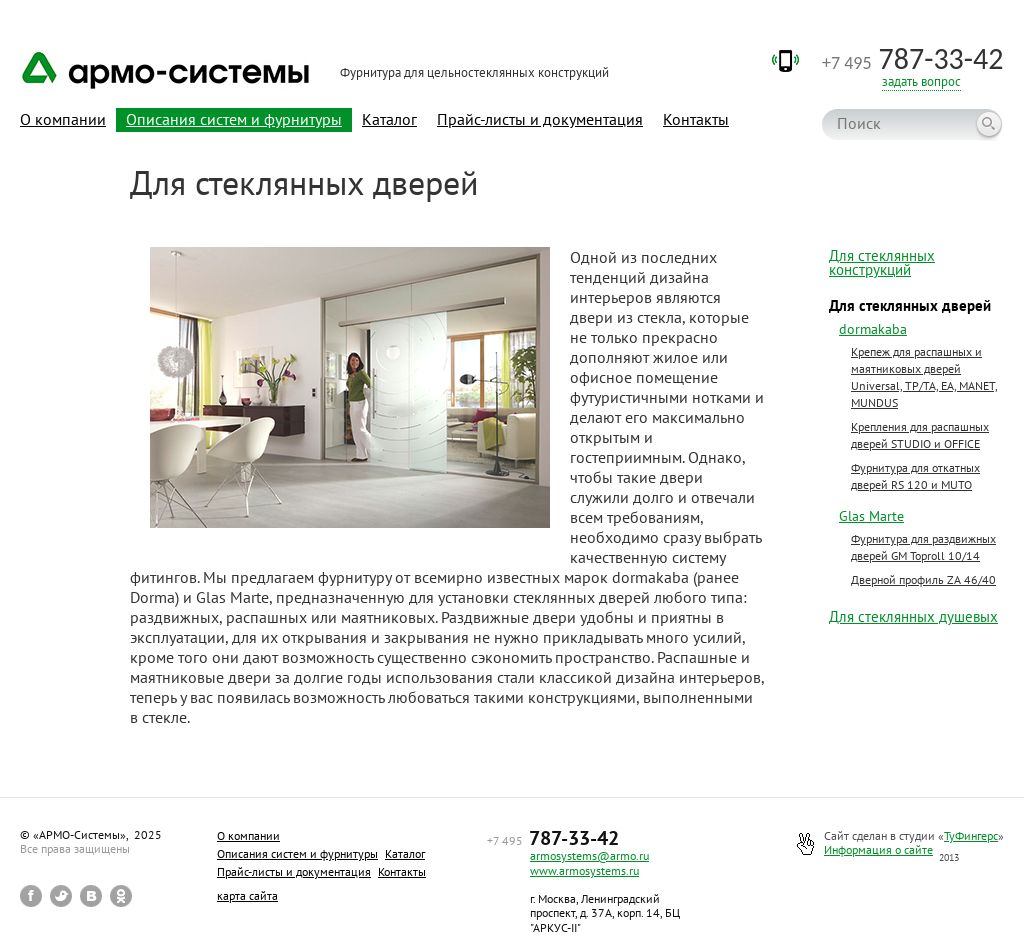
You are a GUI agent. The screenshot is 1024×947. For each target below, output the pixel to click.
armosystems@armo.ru (589, 855)
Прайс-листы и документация (540, 119)
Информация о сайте (878, 849)
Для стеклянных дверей (910, 306)
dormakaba (873, 329)
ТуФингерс (971, 835)
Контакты (696, 119)
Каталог (389, 119)
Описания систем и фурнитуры (234, 119)
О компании (63, 119)
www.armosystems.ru (584, 870)
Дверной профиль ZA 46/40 (923, 579)
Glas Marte (871, 516)
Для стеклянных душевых (913, 617)
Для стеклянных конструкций (882, 263)
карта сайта (247, 895)
